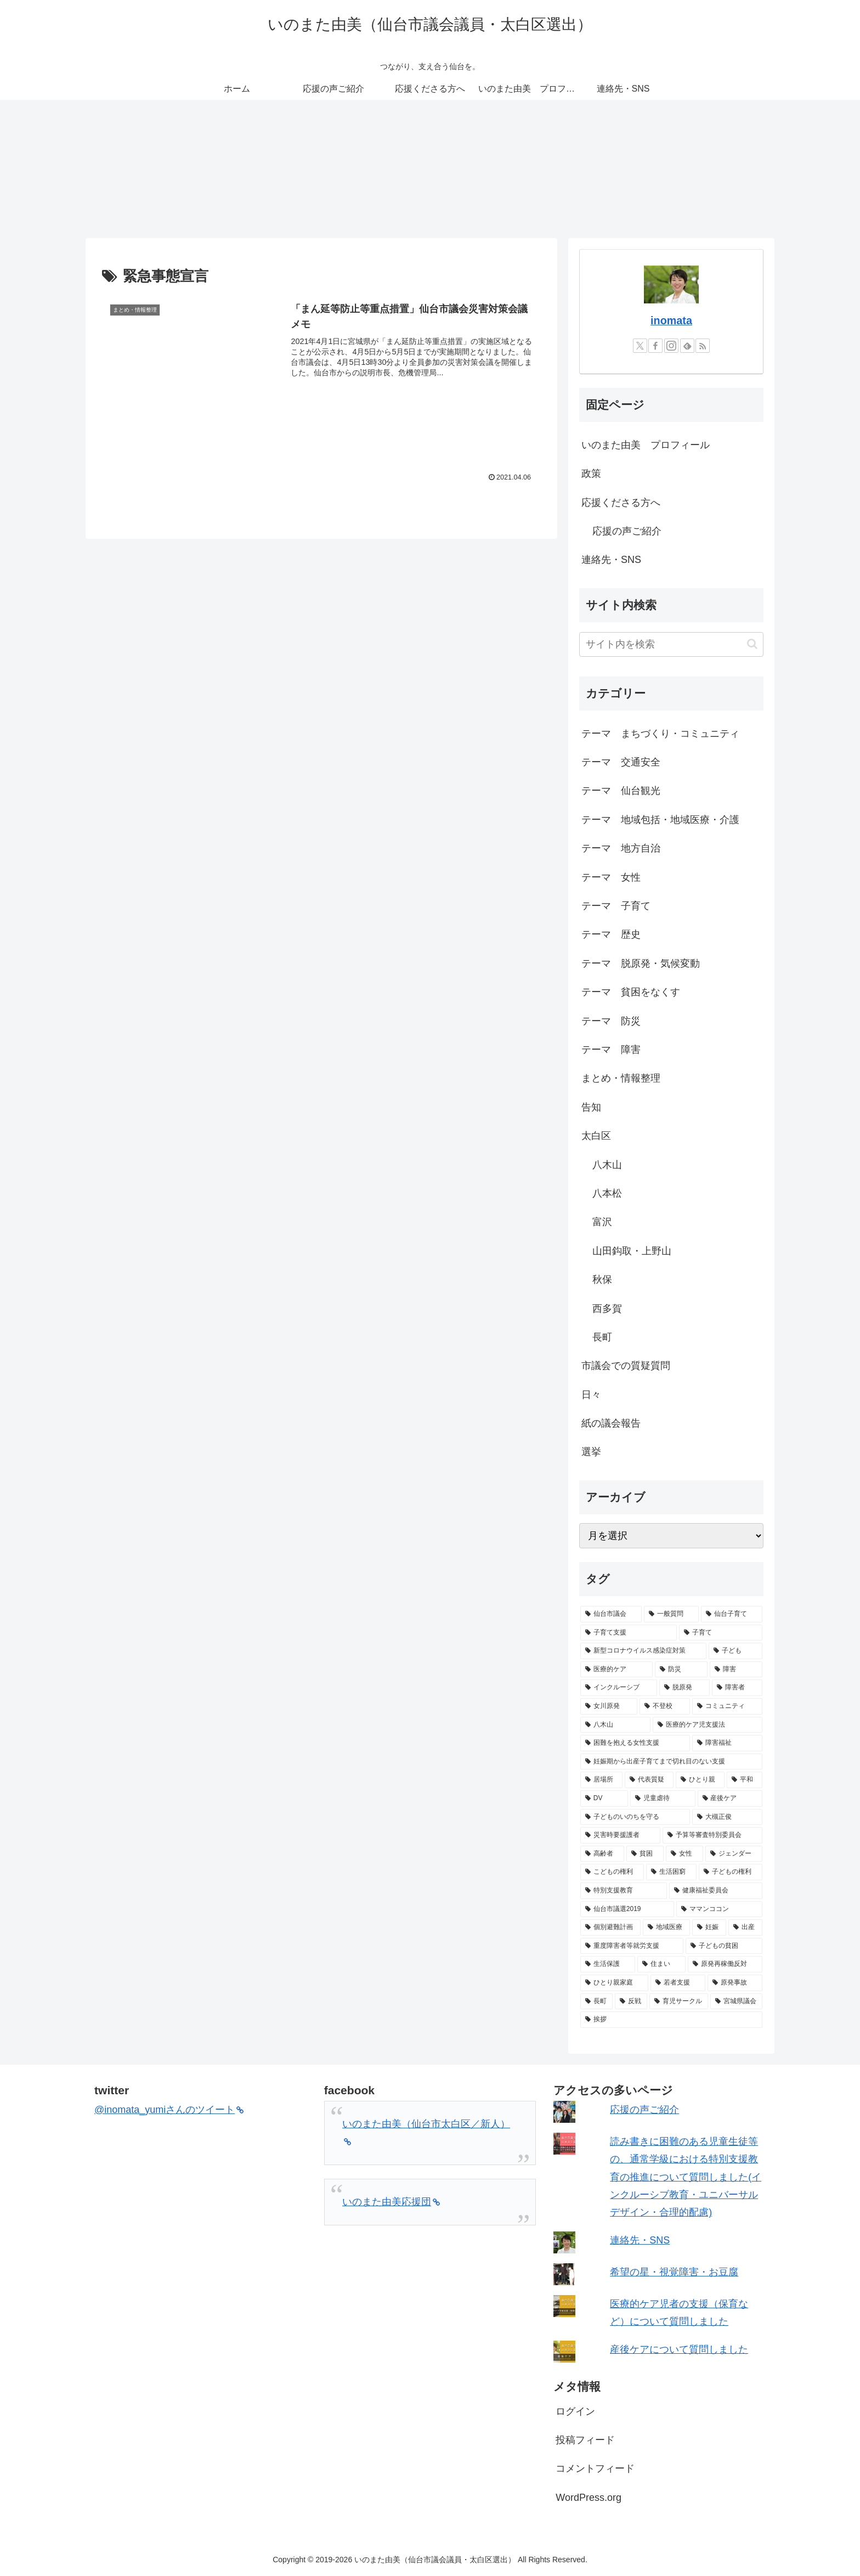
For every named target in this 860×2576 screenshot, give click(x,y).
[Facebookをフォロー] (655, 346)
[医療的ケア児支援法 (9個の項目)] (707, 1725)
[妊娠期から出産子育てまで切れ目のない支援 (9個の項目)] (671, 1762)
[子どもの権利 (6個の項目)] (730, 1872)
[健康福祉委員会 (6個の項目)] (715, 1890)
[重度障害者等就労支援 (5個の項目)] (631, 1946)
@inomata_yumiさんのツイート (169, 2109)
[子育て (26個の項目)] (720, 1633)
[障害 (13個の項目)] (736, 1669)
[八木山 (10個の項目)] (615, 1725)
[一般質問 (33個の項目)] (671, 1614)
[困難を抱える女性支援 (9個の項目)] (635, 1743)
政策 (591, 473)
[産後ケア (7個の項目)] (730, 1798)
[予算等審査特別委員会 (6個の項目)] (712, 1835)
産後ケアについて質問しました (679, 2349)
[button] (752, 644)
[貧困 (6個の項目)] (645, 1854)
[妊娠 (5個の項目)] (709, 1927)
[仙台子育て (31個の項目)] (731, 1614)
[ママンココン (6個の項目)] (719, 1909)
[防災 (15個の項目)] (681, 1669)
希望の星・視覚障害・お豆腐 (674, 2272)
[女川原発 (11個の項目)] (608, 1706)
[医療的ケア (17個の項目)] (616, 1669)
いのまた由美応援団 (391, 2201)
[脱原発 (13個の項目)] (684, 1688)
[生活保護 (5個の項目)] (607, 1964)
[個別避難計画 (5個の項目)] (610, 1927)
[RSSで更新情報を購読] (702, 346)
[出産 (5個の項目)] (745, 1927)
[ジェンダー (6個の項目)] (733, 1854)
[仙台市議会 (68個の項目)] (611, 1614)
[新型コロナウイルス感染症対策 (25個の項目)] (643, 1651)
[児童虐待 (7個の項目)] (662, 1798)
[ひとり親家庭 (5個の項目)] (614, 1983)
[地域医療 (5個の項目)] (666, 1927)
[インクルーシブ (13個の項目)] (618, 1688)
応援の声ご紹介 (626, 531)
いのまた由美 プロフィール (645, 444)
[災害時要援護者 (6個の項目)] (620, 1835)
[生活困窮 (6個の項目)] (671, 1872)
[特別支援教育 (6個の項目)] (623, 1890)
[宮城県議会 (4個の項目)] (736, 2001)
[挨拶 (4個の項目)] (671, 2019)
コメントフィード (595, 2468)
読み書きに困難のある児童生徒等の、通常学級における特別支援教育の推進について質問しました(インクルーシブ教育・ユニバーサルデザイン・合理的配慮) (685, 2177)
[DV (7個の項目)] (604, 1798)
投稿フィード (585, 2439)
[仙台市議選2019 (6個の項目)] (627, 1909)
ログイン (575, 2411)
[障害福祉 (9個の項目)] (727, 1743)
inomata (671, 320)
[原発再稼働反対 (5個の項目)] (725, 1964)
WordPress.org (588, 2497)
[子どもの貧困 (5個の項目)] (724, 1946)
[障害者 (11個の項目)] (737, 1688)
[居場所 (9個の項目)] (601, 1780)
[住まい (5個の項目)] (661, 1964)
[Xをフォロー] (640, 346)
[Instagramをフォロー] (671, 346)
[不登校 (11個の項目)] (665, 1706)
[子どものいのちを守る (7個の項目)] (635, 1817)
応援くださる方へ (620, 502)
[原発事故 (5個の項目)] (735, 1983)
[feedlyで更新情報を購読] (687, 346)
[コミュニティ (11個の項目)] (727, 1706)
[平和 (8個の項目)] (744, 1780)
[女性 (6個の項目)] (684, 1854)
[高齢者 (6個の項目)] (602, 1854)
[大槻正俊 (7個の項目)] (727, 1817)
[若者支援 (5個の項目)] (677, 1983)
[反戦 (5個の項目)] (631, 2001)
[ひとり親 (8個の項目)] (700, 1780)
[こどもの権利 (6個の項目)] (612, 1872)
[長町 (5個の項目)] (596, 2001)
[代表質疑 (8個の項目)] (649, 1780)
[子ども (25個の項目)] (735, 1651)
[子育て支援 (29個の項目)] (628, 1633)
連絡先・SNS (611, 559)
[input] (671, 644)
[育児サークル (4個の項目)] (678, 2001)
